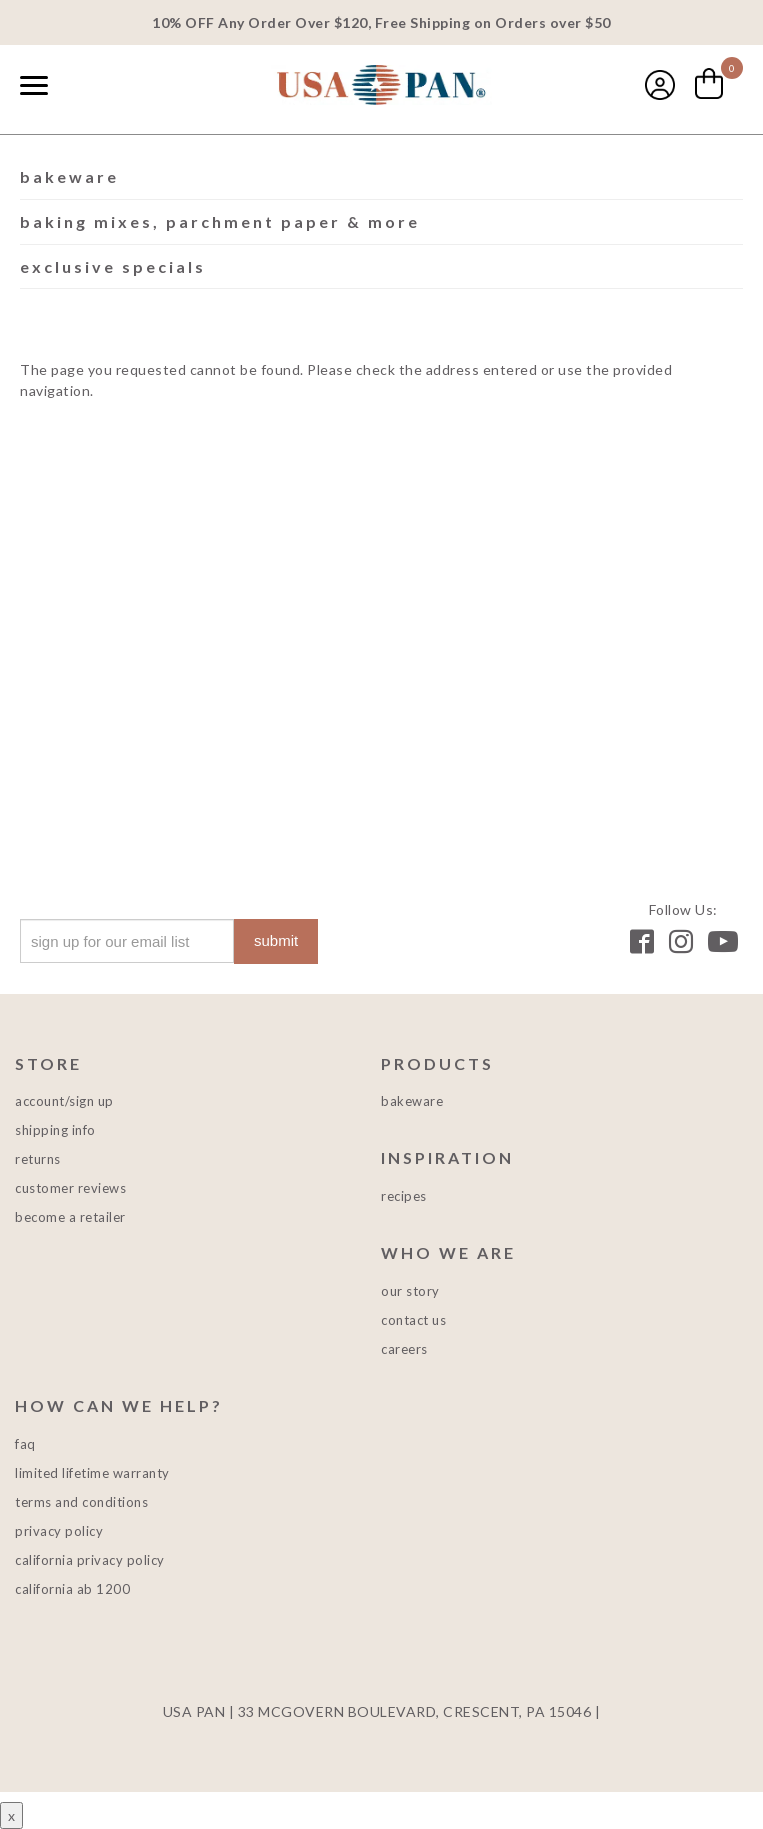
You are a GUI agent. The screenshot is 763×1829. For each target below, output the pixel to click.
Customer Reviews (70, 1188)
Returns (38, 1159)
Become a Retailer (70, 1217)
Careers (404, 1349)
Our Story (410, 1291)
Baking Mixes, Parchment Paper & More (220, 221)
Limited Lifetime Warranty (92, 1473)
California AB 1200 (72, 1589)
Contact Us (413, 1320)
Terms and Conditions (81, 1502)
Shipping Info (55, 1130)
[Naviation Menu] (34, 85)
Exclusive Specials (113, 266)
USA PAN (382, 87)
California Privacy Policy (90, 1560)
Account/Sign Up (64, 1101)
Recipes (404, 1196)
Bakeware (69, 176)
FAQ (25, 1444)
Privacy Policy (59, 1531)
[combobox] (80, 87)
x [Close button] (11, 1815)
